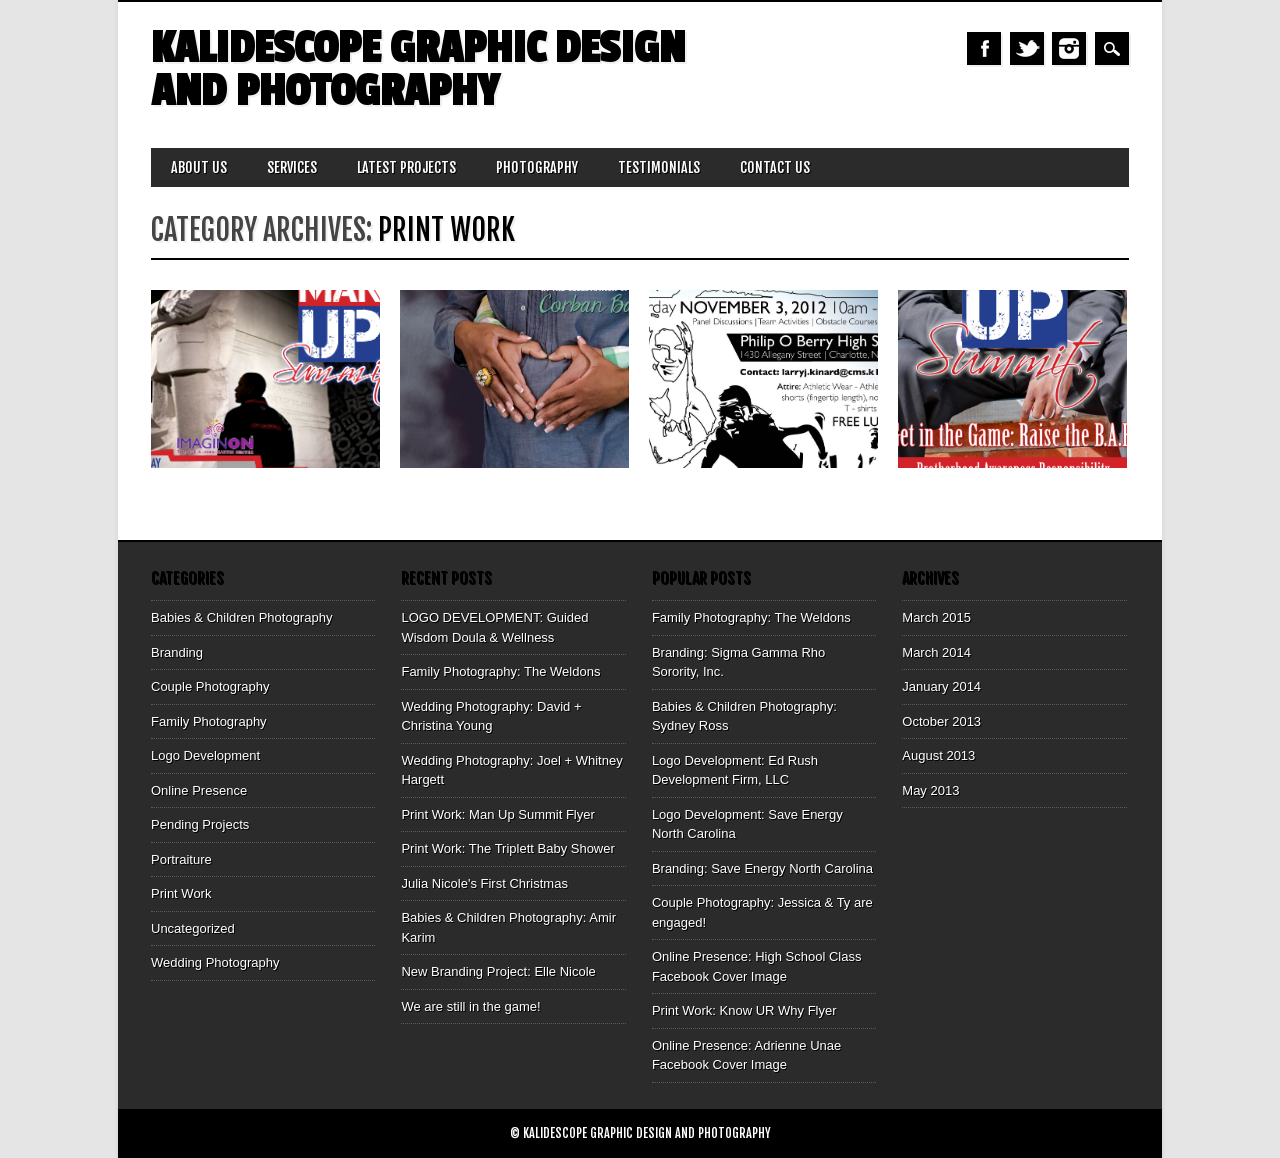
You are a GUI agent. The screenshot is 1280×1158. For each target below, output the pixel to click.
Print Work (181, 893)
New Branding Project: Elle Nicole (498, 971)
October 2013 (941, 721)
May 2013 (930, 790)
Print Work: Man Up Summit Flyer (497, 814)
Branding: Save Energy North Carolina (762, 868)
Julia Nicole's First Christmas (484, 883)
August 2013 (938, 755)
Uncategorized (193, 928)
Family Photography (209, 721)
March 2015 (936, 617)
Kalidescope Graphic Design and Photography (418, 70)
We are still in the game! (470, 1006)
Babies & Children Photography (241, 617)
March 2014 (936, 652)
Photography (537, 167)
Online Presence (199, 790)
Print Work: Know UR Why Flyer (744, 1010)
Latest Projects (406, 167)
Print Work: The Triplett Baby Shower (507, 848)
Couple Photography (210, 686)
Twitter (1027, 48)
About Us (199, 167)
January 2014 (941, 686)
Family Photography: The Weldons (500, 671)
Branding (177, 652)
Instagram (1069, 48)
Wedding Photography (215, 962)
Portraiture (181, 859)
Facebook (984, 48)
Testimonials (659, 167)
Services (292, 167)
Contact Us (775, 167)
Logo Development (205, 755)
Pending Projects (200, 824)
